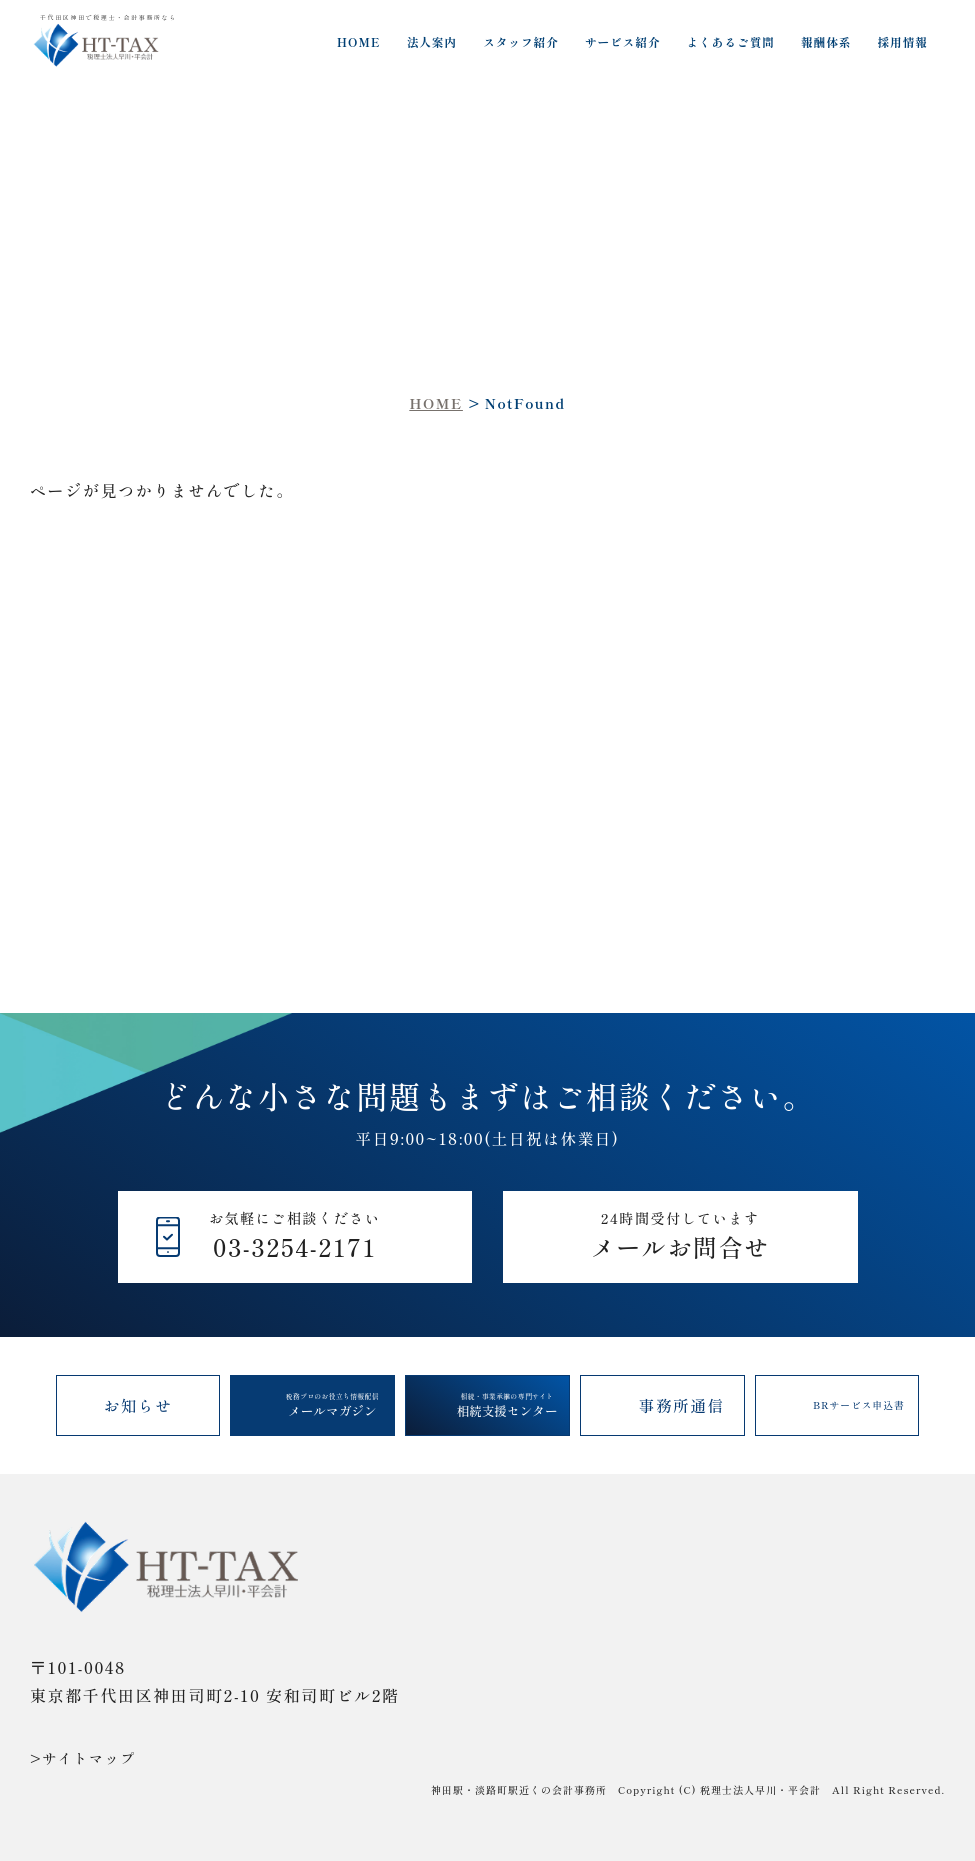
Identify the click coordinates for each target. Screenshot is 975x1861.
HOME (359, 41)
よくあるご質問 (731, 41)
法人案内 (432, 41)
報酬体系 (826, 41)
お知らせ (138, 1405)
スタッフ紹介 (521, 41)
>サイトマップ (83, 1758)
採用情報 (903, 41)
